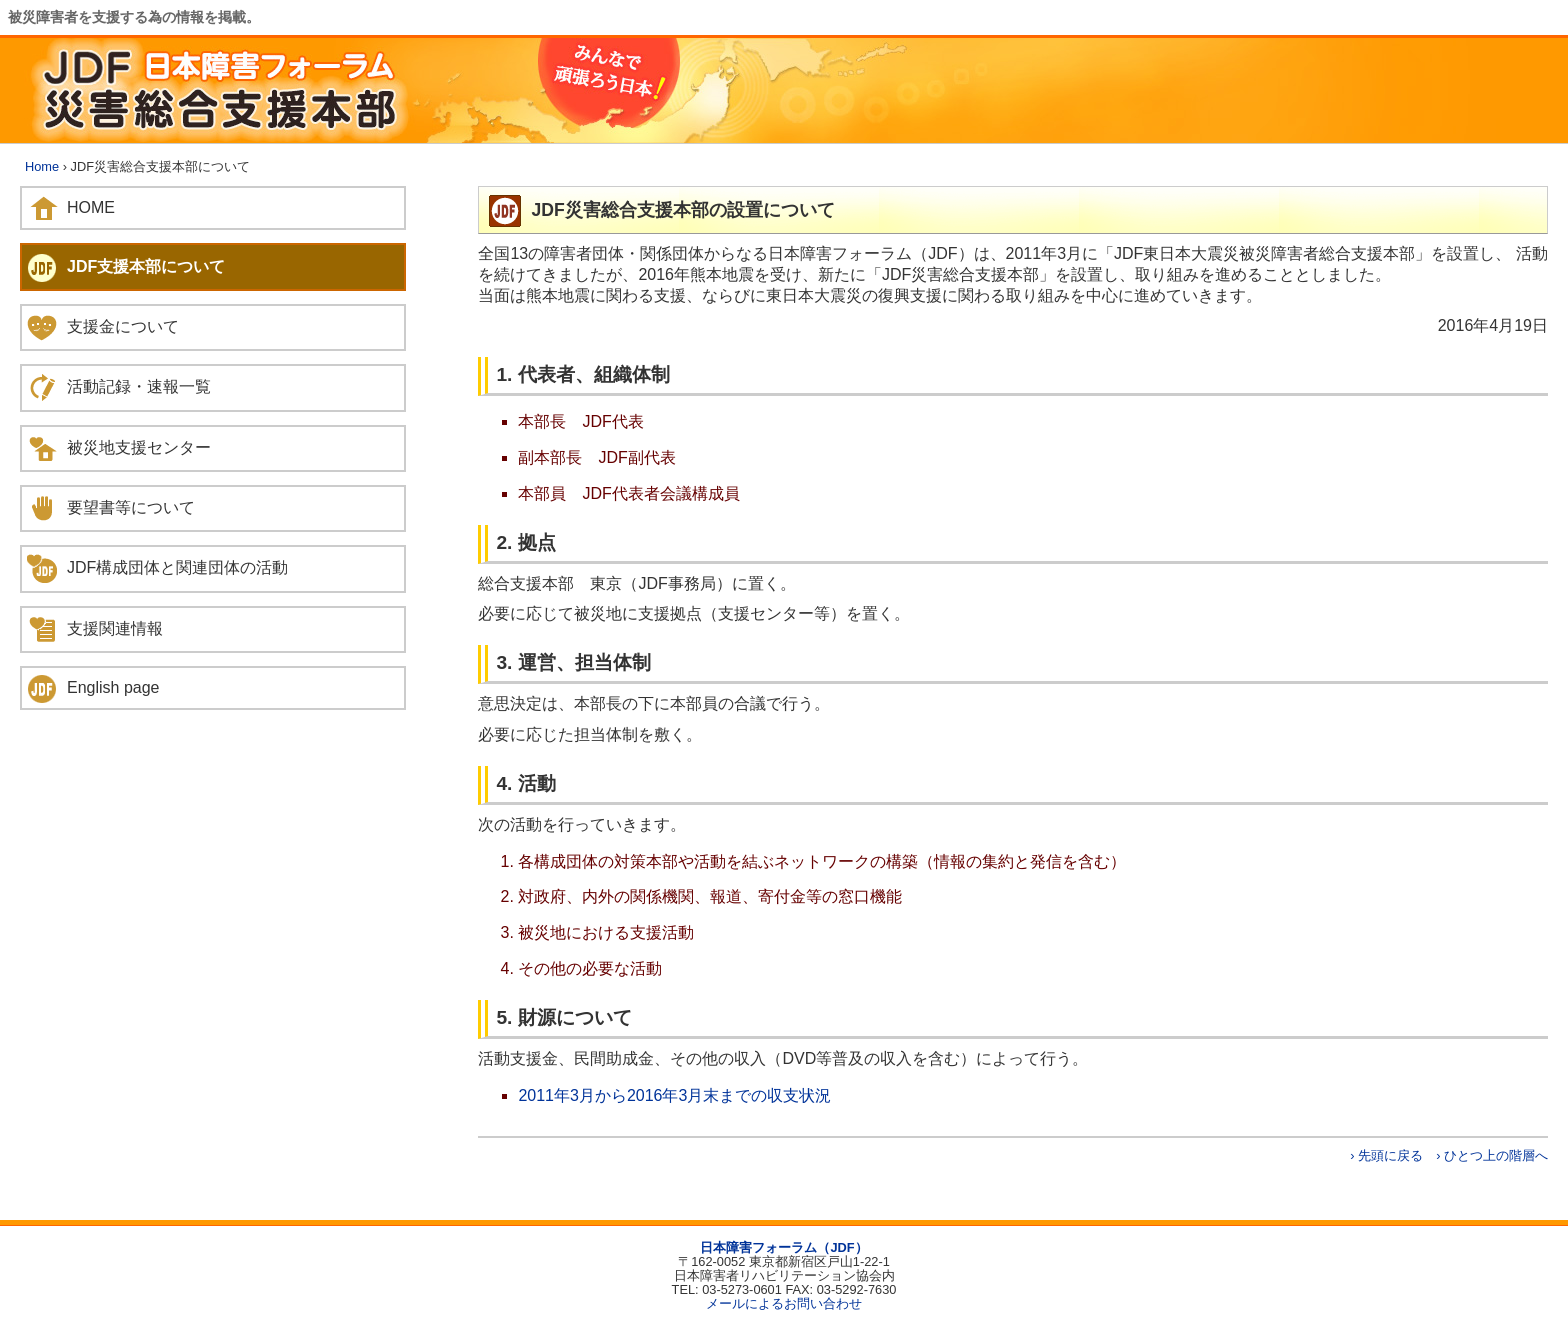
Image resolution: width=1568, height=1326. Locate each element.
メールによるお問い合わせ (784, 1303)
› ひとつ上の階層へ (1492, 1155)
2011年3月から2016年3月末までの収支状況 (674, 1095)
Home (42, 166)
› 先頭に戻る (1386, 1155)
